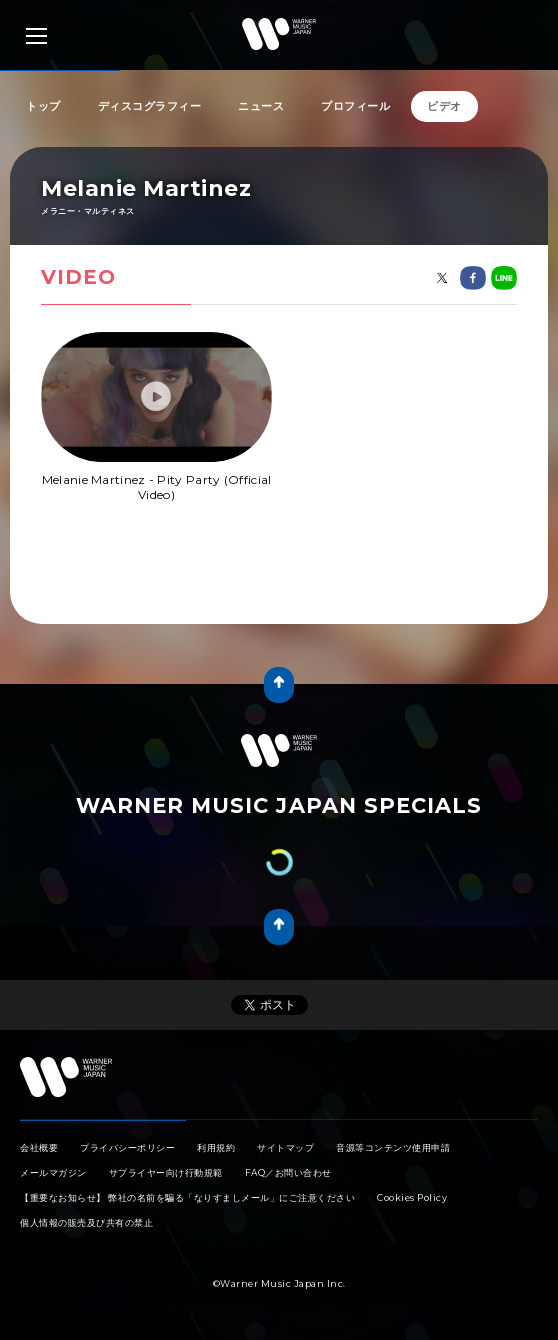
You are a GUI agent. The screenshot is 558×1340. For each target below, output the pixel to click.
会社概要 (39, 1147)
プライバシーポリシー (127, 1147)
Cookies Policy (412, 1197)
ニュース (261, 106)
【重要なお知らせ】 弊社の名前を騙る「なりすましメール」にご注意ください (187, 1197)
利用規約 (216, 1147)
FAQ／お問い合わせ (288, 1172)
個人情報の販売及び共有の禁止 (86, 1222)
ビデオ (444, 106)
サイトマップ (285, 1147)
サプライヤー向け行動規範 (166, 1172)
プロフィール (355, 106)
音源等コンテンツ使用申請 (393, 1147)
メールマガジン (53, 1172)
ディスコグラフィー (150, 106)
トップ (43, 106)
